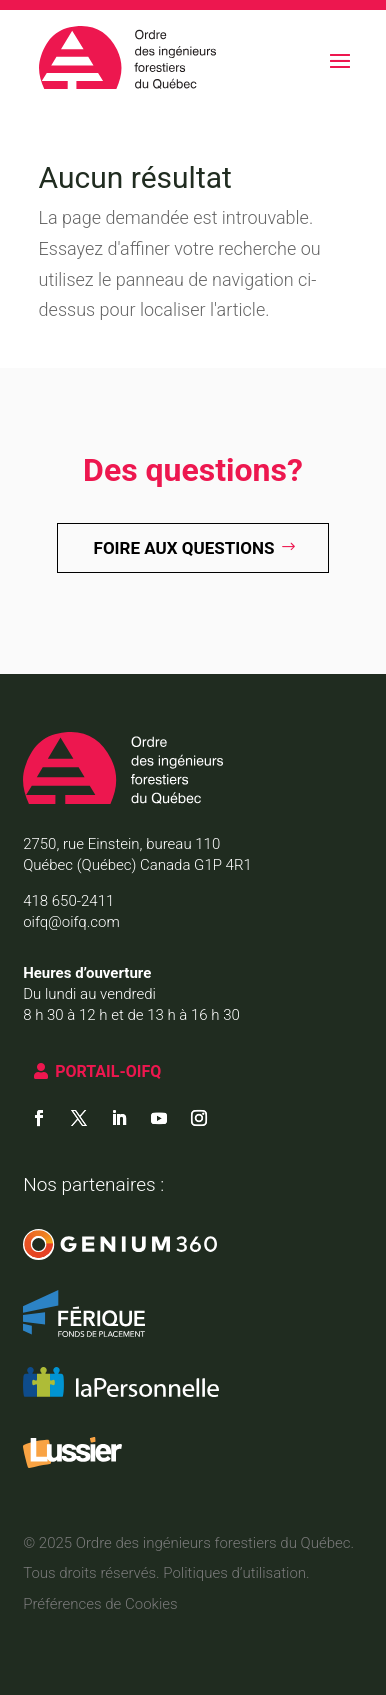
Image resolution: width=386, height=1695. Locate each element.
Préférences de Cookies (100, 1604)
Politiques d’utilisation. (236, 1573)
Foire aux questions (184, 548)
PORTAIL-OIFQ (108, 1071)
